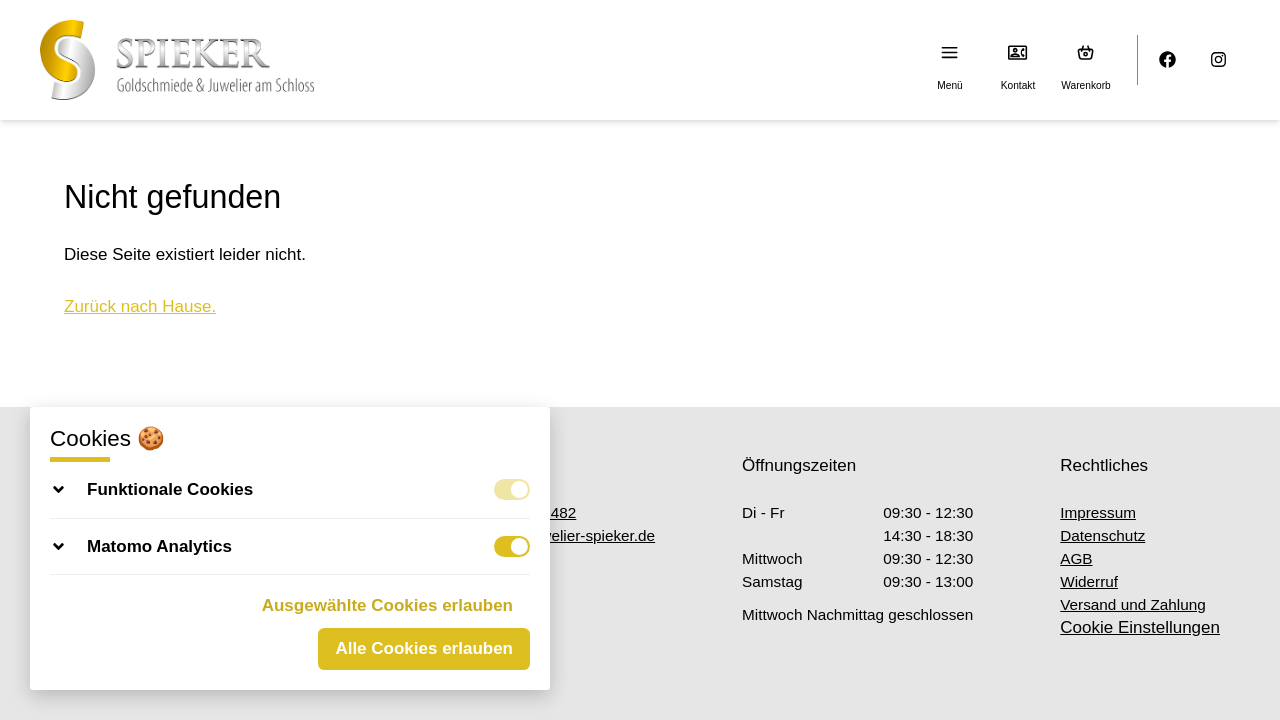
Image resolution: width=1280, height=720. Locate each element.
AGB (1076, 558)
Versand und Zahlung (1132, 604)
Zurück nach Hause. (140, 306)
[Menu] (950, 52)
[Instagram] (1219, 60)
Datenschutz (1102, 535)
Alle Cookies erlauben (424, 648)
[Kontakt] (1018, 52)
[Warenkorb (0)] (1086, 52)
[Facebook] (1168, 60)
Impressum (1098, 512)
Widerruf (1089, 581)
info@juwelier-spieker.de (561, 535)
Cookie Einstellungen (1140, 627)
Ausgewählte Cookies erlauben (387, 605)
